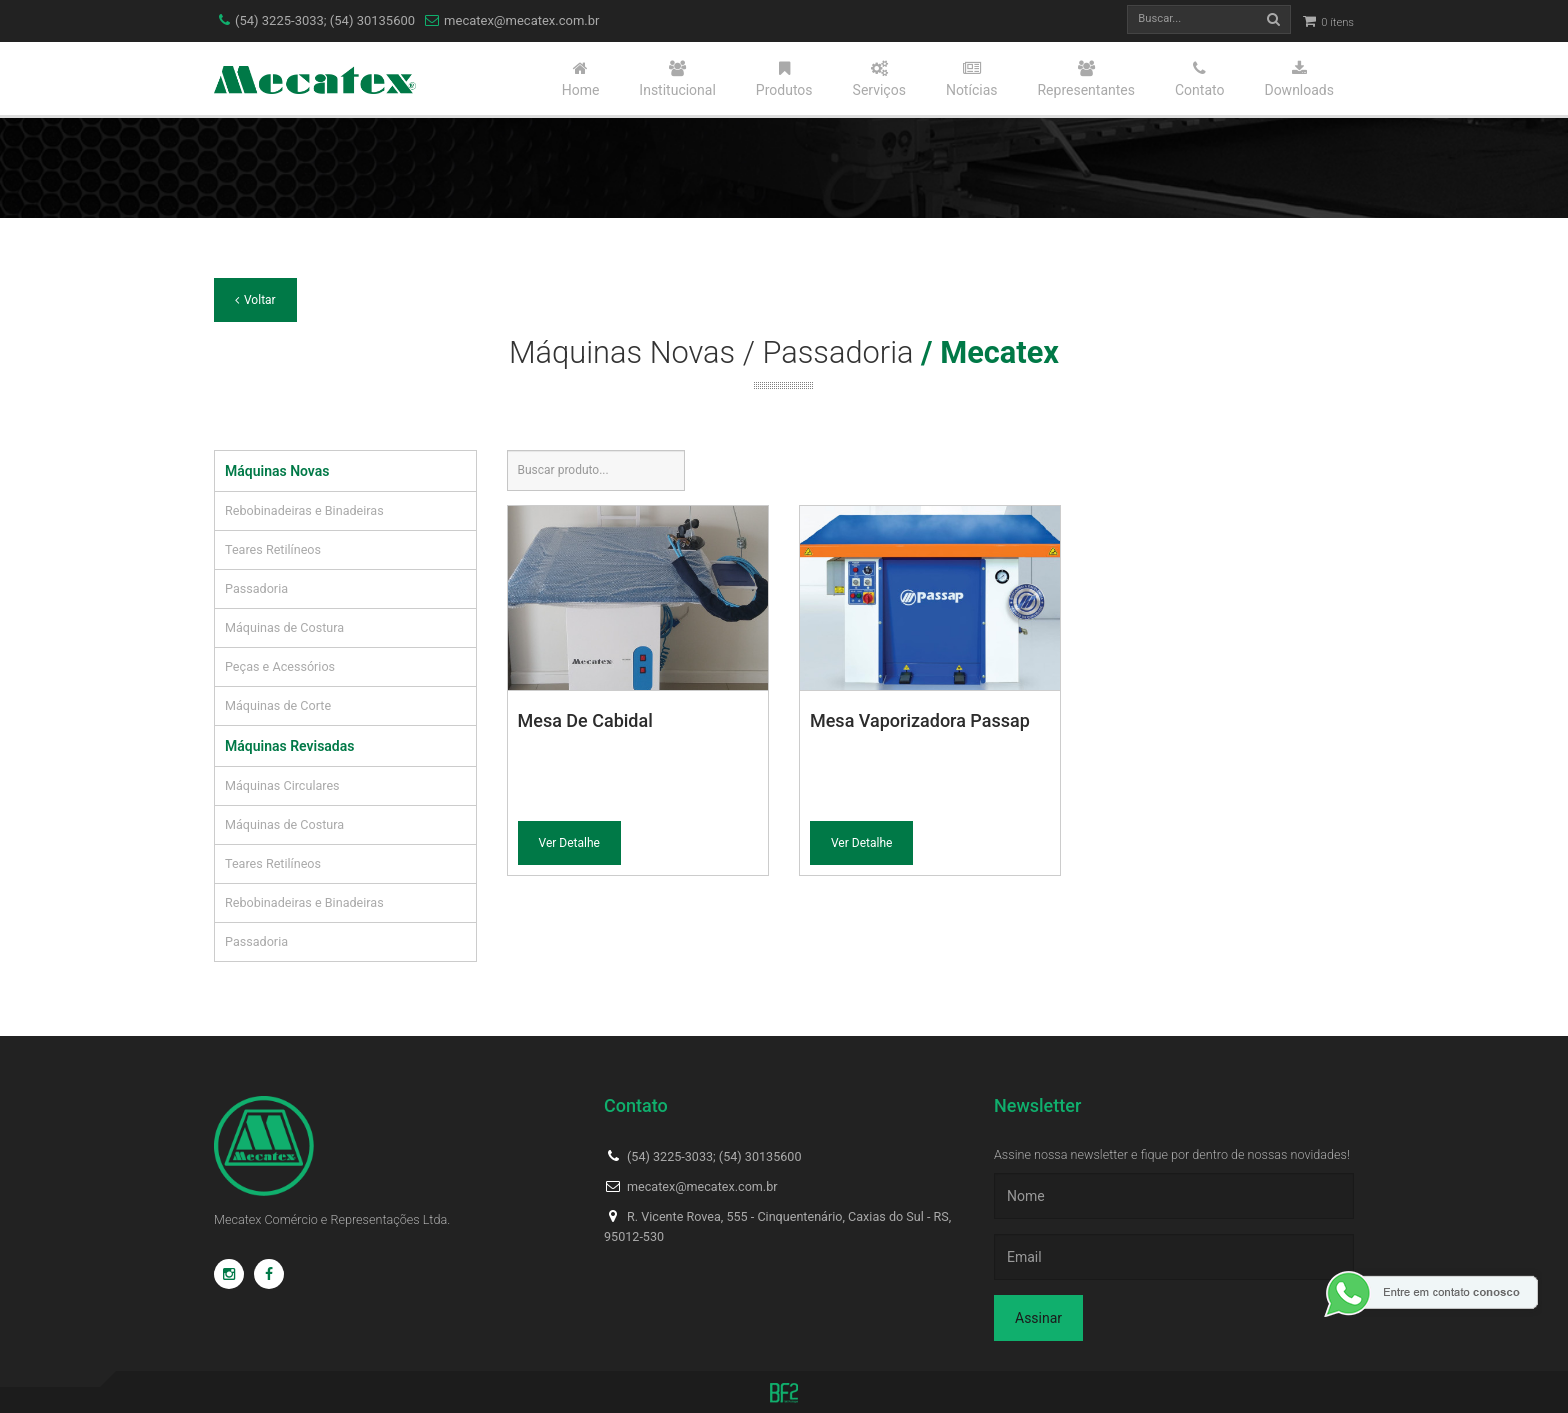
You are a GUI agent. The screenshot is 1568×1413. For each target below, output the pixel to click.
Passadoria (256, 588)
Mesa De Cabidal (585, 720)
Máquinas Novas (277, 471)
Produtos (784, 79)
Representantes (1086, 79)
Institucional (677, 79)
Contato (1199, 79)
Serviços (879, 79)
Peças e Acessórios (280, 666)
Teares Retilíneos (273, 549)
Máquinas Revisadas (289, 746)
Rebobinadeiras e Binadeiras (304, 510)
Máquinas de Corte (278, 705)
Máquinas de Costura (284, 627)
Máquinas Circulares (282, 785)
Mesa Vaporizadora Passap (920, 720)
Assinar (1038, 1318)
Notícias (972, 79)
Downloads (1299, 79)
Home (581, 79)
